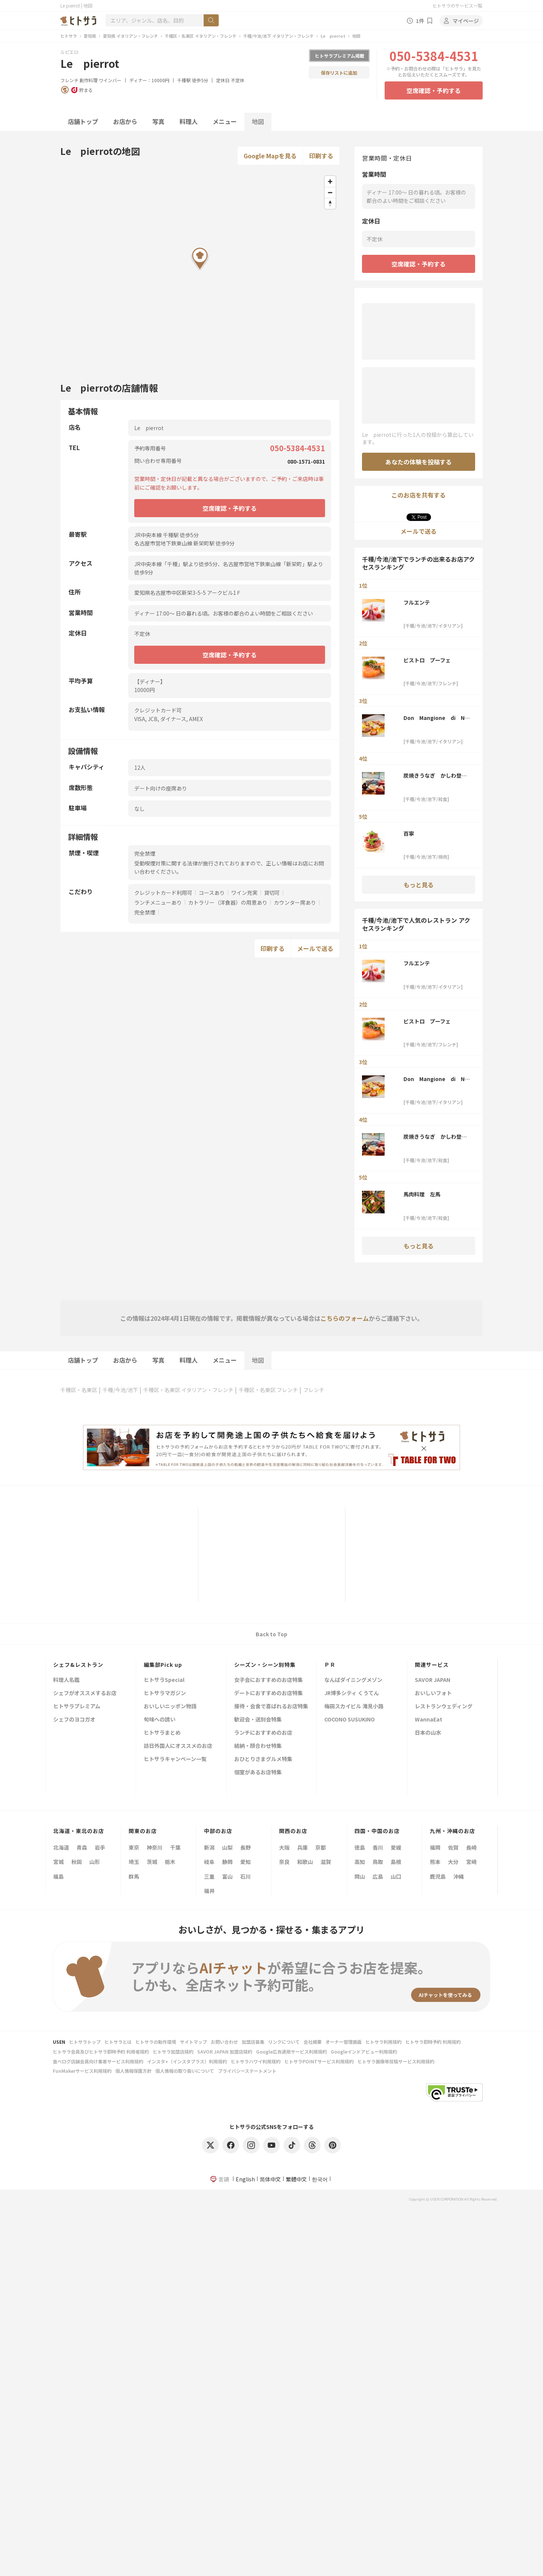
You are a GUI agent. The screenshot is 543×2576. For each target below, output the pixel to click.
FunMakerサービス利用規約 (82, 2071)
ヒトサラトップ (85, 2041)
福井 (209, 1890)
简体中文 (270, 2179)
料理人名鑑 (66, 1680)
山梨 (227, 1847)
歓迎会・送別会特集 (258, 1720)
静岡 (227, 1861)
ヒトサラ (68, 36)
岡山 (359, 1876)
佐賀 (453, 1847)
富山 (227, 1876)
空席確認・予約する (433, 90)
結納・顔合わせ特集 (258, 1746)
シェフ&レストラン (78, 1664)
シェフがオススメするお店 (85, 1693)
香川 (378, 1847)
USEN (59, 2041)
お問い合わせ (224, 2041)
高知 (359, 1861)
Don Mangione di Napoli (437, 717)
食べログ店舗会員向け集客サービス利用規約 (98, 2061)
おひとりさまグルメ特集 (263, 1759)
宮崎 (471, 1861)
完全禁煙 (144, 912)
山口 (396, 1876)
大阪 (284, 1847)
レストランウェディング (443, 1706)
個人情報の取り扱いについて (184, 2071)
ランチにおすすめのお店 (263, 1733)
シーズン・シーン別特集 (265, 1664)
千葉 (175, 1847)
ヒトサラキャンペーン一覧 (175, 1759)
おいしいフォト (433, 1693)
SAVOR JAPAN (432, 1680)
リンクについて (284, 2041)
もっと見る (418, 884)
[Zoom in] (330, 181)
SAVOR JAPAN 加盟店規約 (224, 2051)
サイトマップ (193, 2041)
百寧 (408, 833)
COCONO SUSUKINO (349, 1720)
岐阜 (209, 1861)
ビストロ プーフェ (427, 660)
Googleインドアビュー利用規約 (364, 2051)
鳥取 (378, 1861)
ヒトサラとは (118, 2041)
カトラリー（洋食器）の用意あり (227, 902)
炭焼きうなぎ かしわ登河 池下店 (437, 775)
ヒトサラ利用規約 (383, 2041)
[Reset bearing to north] (330, 203)
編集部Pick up (163, 1664)
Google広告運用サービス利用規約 (291, 2051)
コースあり (212, 892)
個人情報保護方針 (133, 2071)
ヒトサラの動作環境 (155, 2041)
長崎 (471, 1847)
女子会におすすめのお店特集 (268, 1680)
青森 (82, 1847)
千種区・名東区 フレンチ (268, 1390)
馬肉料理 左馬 (421, 1194)
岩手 (100, 1847)
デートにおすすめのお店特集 (268, 1693)
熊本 (435, 1861)
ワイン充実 (244, 892)
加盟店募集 (253, 2041)
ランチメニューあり (158, 902)
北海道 (61, 1847)
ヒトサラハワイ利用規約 (256, 2061)
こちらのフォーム (345, 1318)
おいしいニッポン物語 (170, 1706)
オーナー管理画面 (343, 2041)
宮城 (58, 1861)
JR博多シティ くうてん (351, 1693)
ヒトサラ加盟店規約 (173, 2051)
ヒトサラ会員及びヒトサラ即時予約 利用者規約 (101, 2051)
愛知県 (90, 36)
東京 (134, 1847)
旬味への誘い (159, 1720)
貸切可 (272, 892)
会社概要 (313, 2041)
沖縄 (458, 1876)
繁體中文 (296, 2179)
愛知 (245, 1861)
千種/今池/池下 (120, 1390)
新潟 (209, 1847)
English (245, 2179)
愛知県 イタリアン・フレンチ (130, 36)
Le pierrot (333, 36)
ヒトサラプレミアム (76, 1706)
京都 (320, 1847)
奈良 (284, 1861)
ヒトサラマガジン (165, 1693)
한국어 (320, 2179)
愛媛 (396, 1847)
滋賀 (326, 1861)
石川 (245, 1876)
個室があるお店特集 (258, 1772)
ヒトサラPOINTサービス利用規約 (319, 2061)
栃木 (170, 1861)
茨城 (152, 1861)
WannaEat (428, 1720)
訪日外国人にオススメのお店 (178, 1746)
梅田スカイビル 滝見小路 (353, 1706)
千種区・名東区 (78, 1390)
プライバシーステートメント (247, 2071)
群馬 (134, 1876)
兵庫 (302, 1847)
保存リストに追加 (339, 72)
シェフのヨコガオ (74, 1720)
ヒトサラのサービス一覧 (457, 5)
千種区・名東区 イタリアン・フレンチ (200, 36)
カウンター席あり (295, 902)
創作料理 (89, 80)
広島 (378, 1876)
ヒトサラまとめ (162, 1733)
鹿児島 (438, 1876)
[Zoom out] (330, 192)
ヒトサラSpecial (164, 1680)
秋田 (76, 1861)
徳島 (359, 1847)
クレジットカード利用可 (163, 892)
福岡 (435, 1847)
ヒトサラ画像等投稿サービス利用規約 (395, 2061)
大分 (453, 1861)
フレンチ (69, 80)
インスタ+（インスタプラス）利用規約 (187, 2061)
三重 (209, 1876)
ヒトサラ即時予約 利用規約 (433, 2041)
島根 (396, 1861)
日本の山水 (428, 1733)
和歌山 (305, 1861)
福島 (58, 1876)
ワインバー (110, 80)
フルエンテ (416, 602)
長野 (245, 1847)
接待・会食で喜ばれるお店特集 (271, 1706)
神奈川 (155, 1847)
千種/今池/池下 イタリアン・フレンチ (278, 36)
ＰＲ (330, 1664)
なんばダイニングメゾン (353, 1680)
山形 (94, 1861)
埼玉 (134, 1861)
